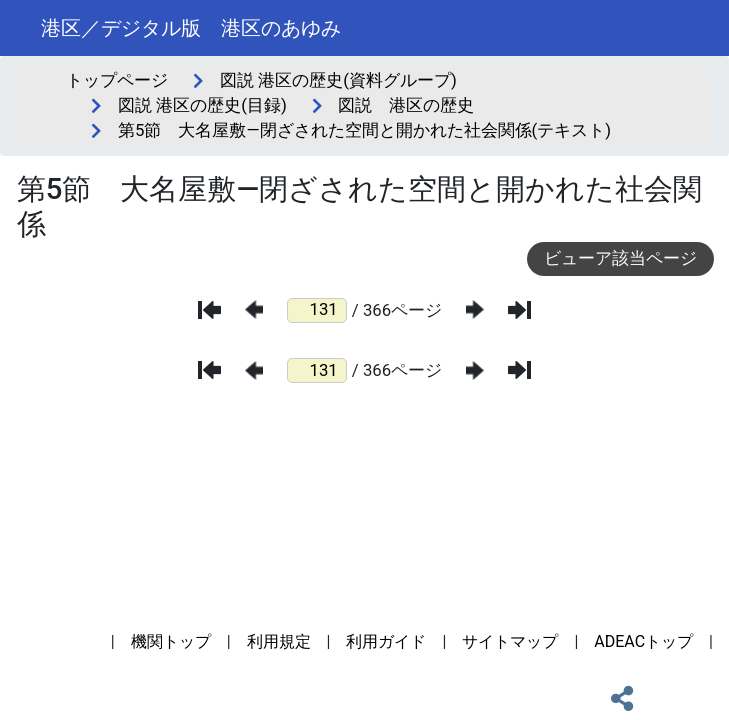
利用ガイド (386, 641)
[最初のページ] (209, 310)
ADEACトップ (643, 641)
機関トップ (171, 641)
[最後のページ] (519, 310)
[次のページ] (475, 309)
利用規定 (279, 641)
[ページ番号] (317, 310)
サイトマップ (510, 641)
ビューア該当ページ (620, 258)
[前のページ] (254, 309)
